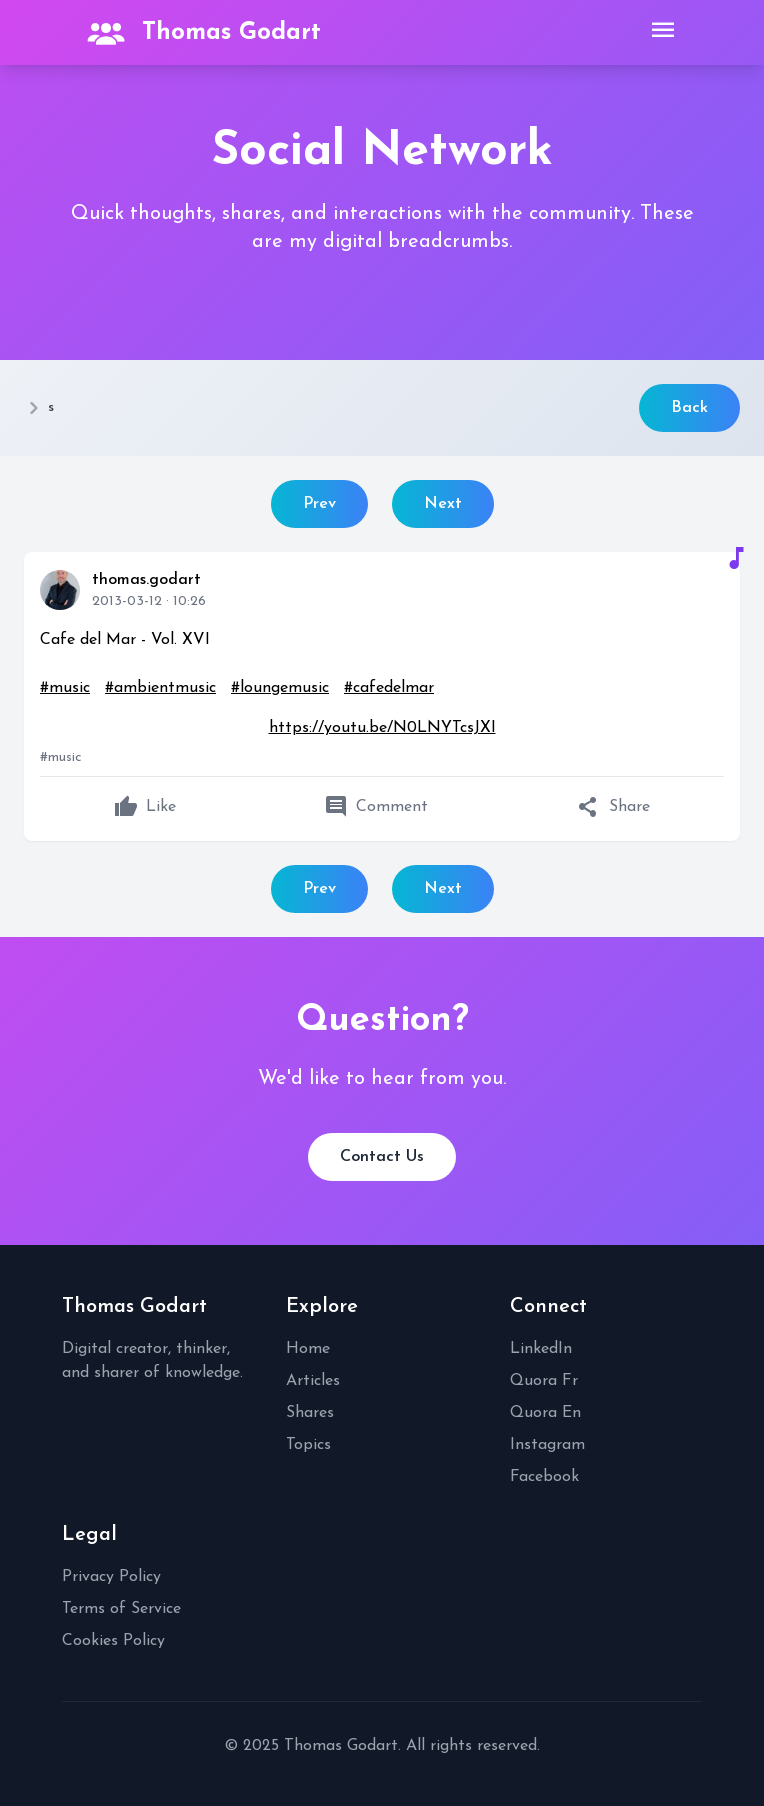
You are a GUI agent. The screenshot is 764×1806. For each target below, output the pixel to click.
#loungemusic (280, 688)
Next (443, 504)
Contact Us (382, 1157)
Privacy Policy (111, 1577)
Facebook (544, 1477)
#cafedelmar (389, 688)
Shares (310, 1413)
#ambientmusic (160, 688)
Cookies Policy (113, 1641)
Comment (376, 807)
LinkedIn (541, 1349)
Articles (313, 1381)
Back (689, 408)
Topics (308, 1445)
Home (308, 1349)
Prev (319, 504)
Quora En (545, 1413)
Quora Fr (544, 1381)
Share (613, 807)
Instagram (547, 1445)
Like (145, 807)
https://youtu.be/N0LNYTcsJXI (382, 728)
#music (65, 688)
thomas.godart (146, 580)
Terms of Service (121, 1609)
